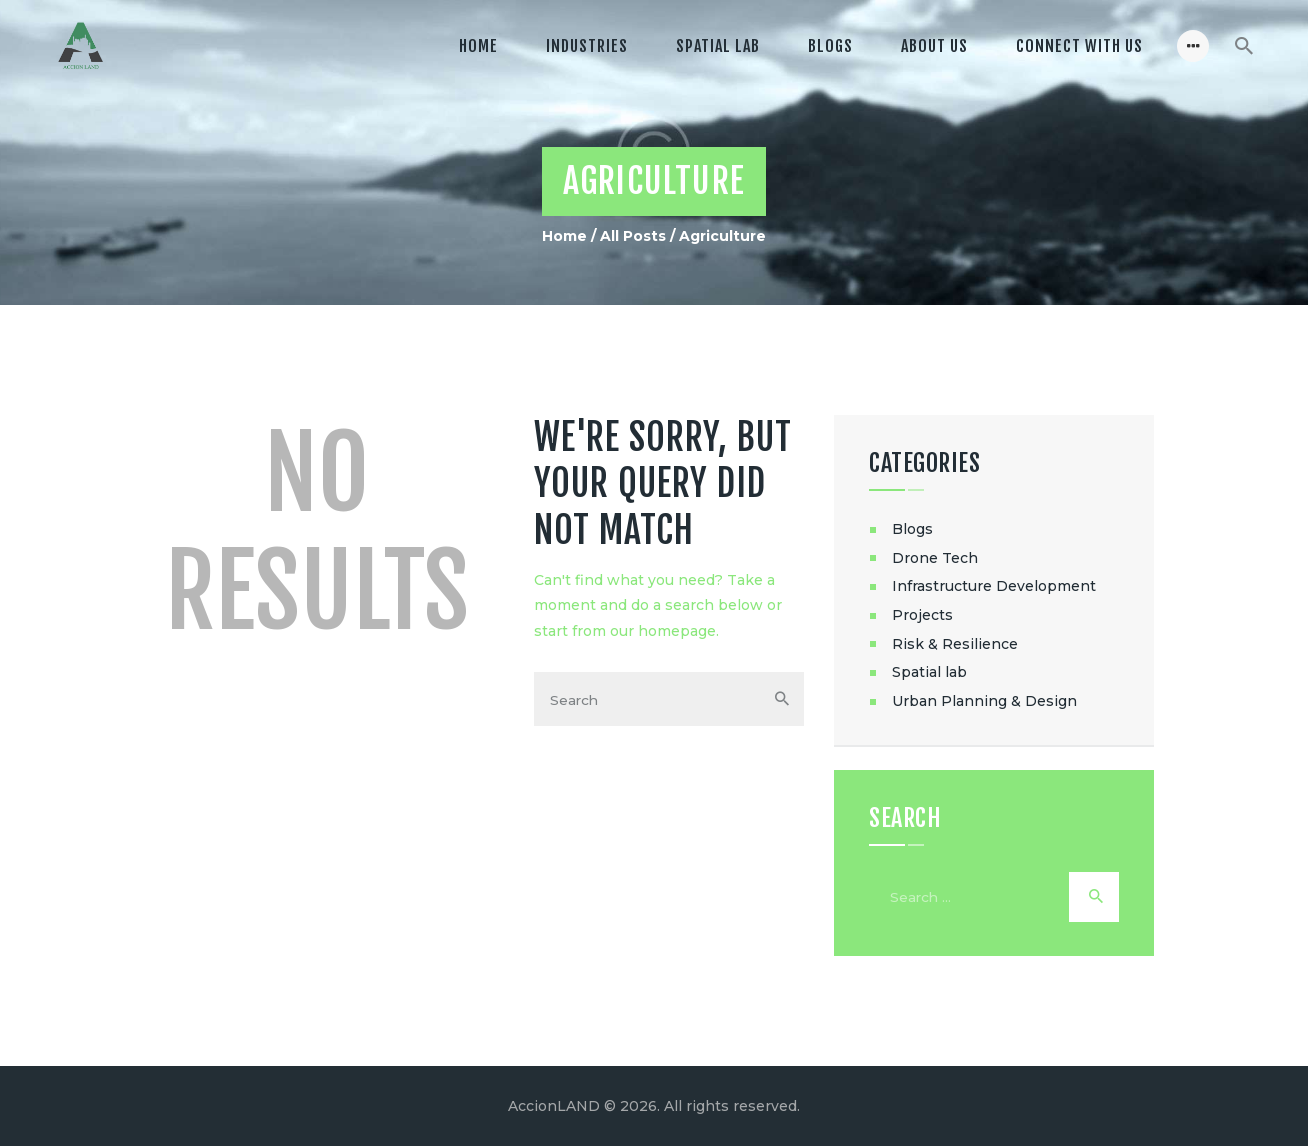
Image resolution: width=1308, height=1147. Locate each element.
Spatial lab (929, 672)
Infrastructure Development (994, 586)
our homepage (663, 631)
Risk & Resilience (955, 644)
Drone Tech (935, 558)
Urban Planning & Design (984, 701)
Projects (922, 615)
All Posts (633, 236)
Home (564, 236)
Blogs (912, 529)
